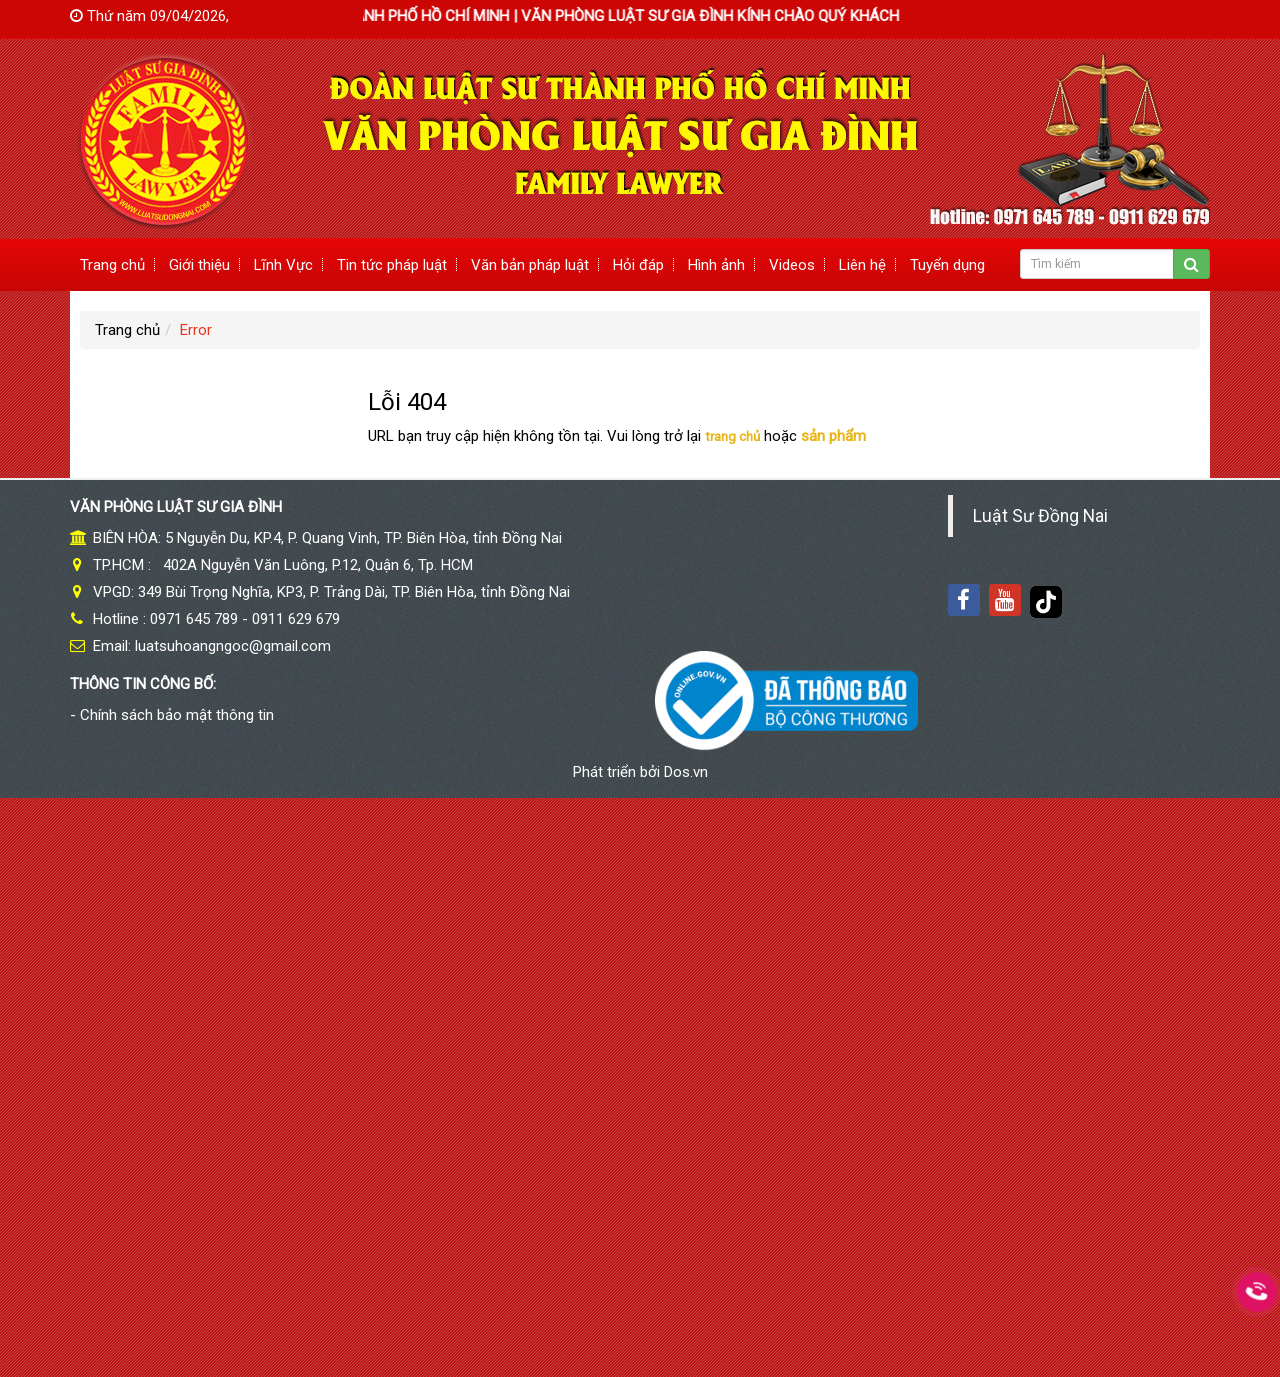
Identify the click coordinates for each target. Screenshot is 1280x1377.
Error (196, 330)
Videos (792, 265)
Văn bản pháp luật (530, 265)
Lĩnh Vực (283, 265)
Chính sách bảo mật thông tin (177, 715)
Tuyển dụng (947, 265)
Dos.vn (686, 772)
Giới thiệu (199, 265)
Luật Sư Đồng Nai (1040, 516)
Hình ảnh (716, 265)
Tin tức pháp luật (392, 265)
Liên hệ (862, 265)
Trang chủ (112, 265)
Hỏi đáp (638, 265)
